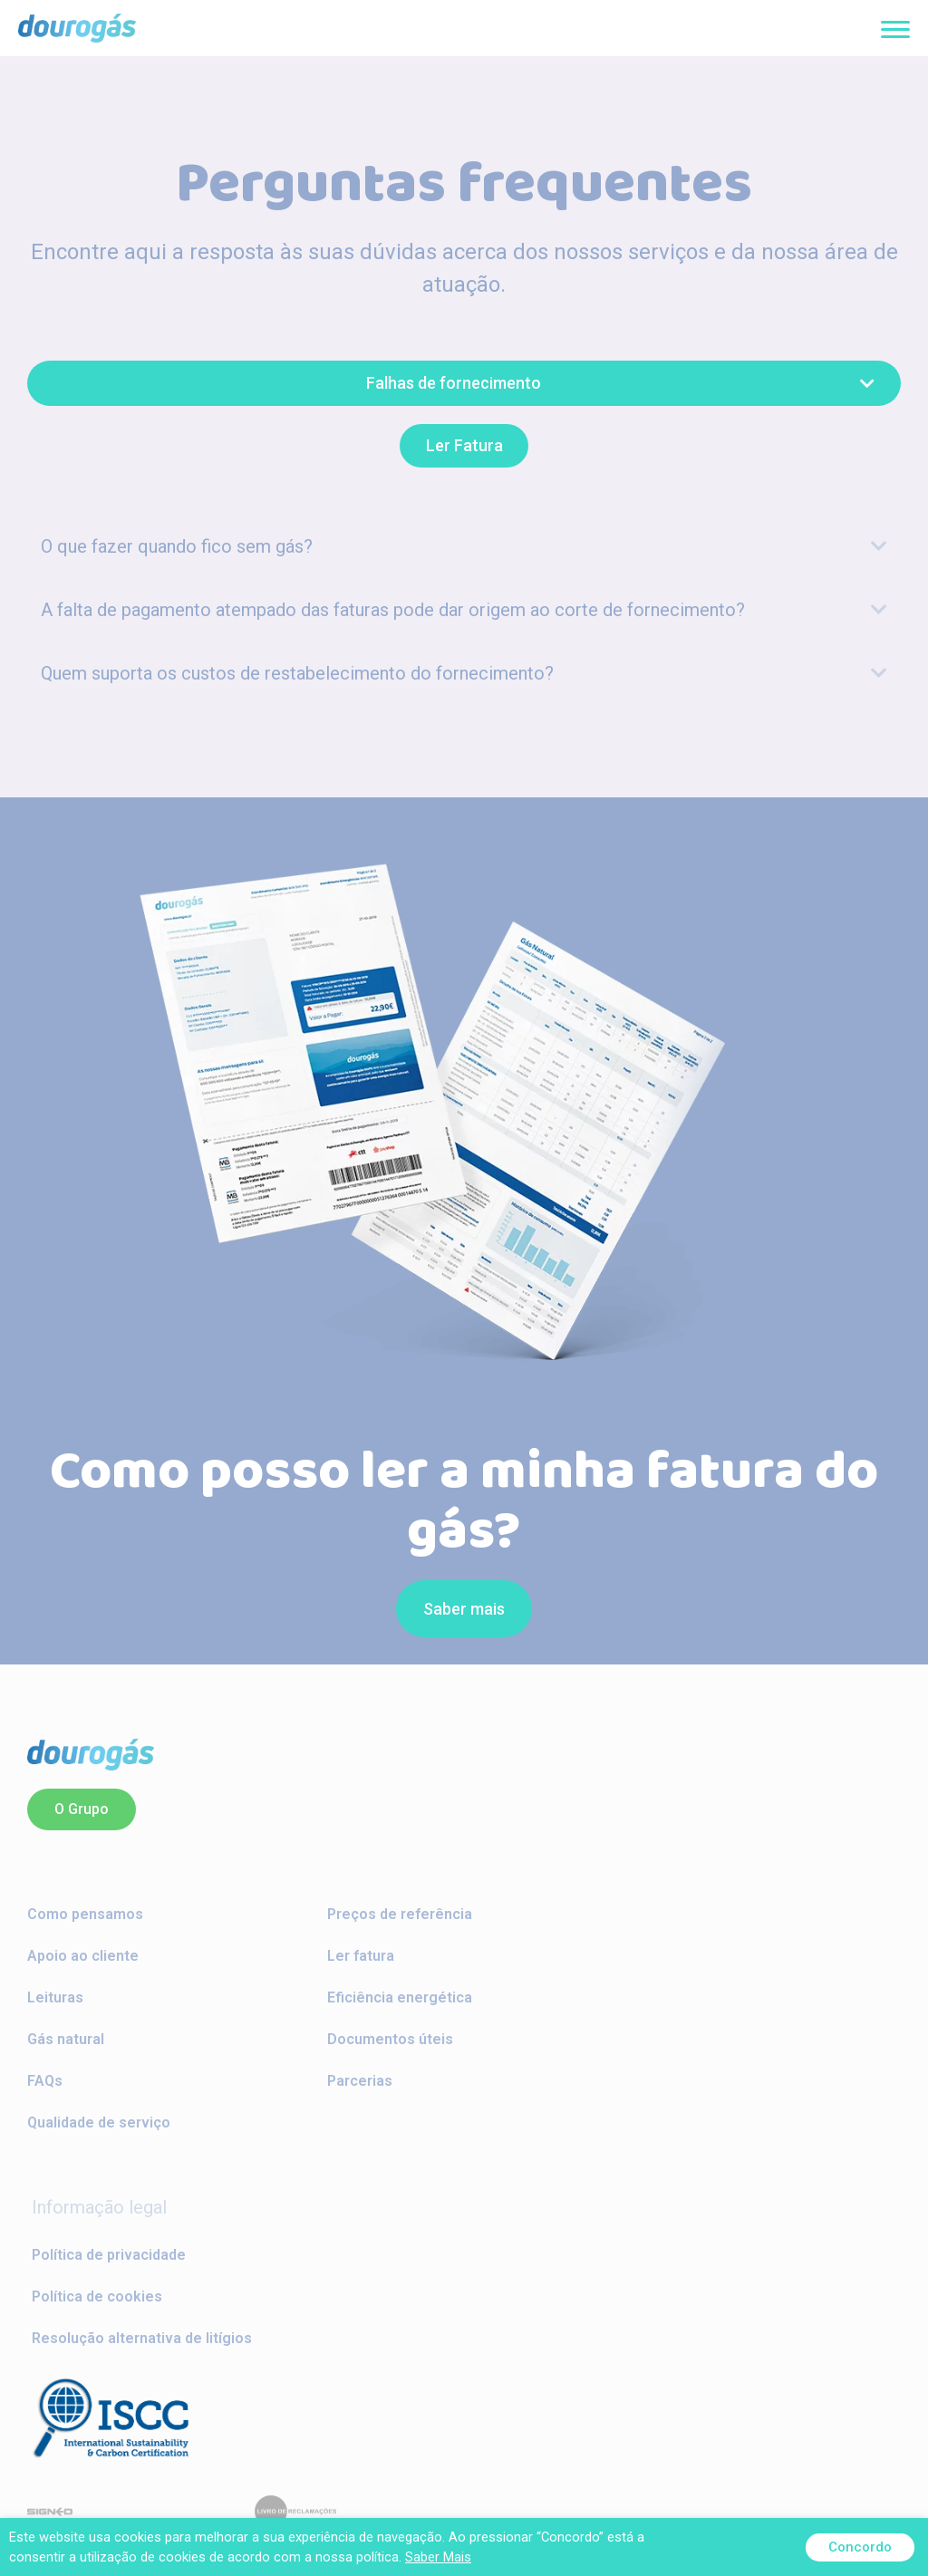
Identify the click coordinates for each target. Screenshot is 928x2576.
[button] (464, 383)
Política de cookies (97, 2296)
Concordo (860, 2547)
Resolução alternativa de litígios (142, 2338)
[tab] (464, 545)
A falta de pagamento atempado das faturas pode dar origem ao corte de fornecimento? (393, 609)
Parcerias (359, 2080)
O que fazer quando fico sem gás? (177, 545)
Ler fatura (360, 1955)
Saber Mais (438, 2557)
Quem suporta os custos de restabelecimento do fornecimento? (297, 672)
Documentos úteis (390, 2039)
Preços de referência (399, 1914)
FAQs (45, 2080)
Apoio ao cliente (83, 1955)
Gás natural (65, 2039)
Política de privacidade (109, 2254)
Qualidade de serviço (98, 2122)
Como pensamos (85, 1914)
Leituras (55, 1997)
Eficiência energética (399, 1997)
